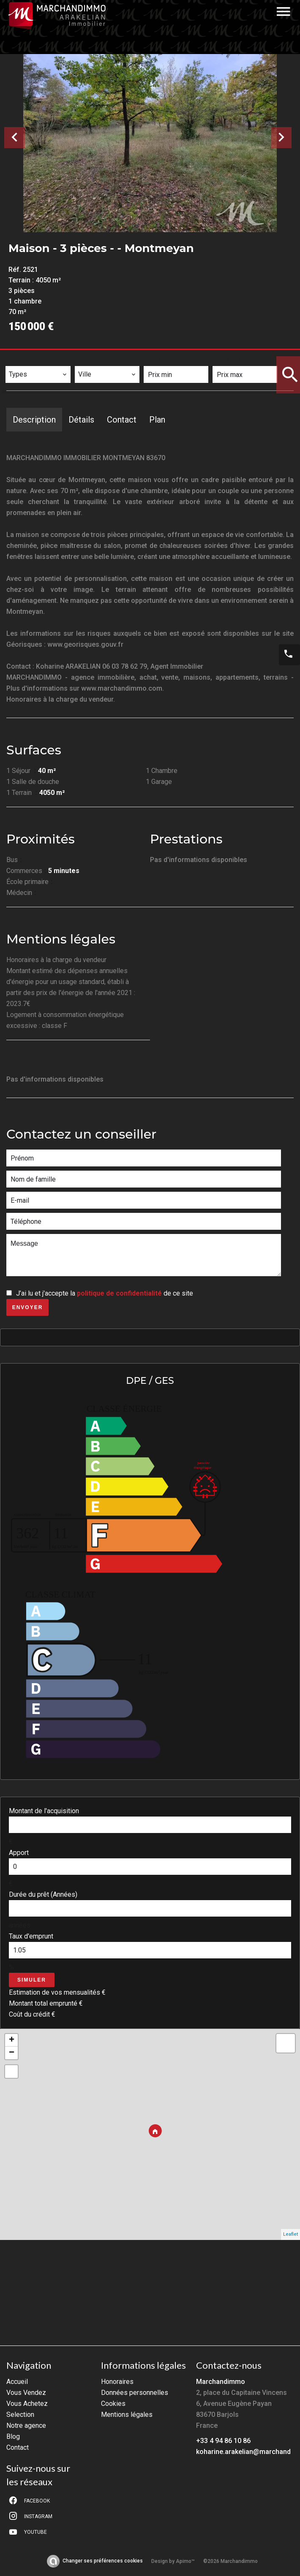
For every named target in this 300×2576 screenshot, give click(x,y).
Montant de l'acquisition (44, 1811)
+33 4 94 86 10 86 (223, 2441)
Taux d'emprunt (31, 1936)
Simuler (31, 1980)
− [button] (11, 2053)
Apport (19, 1853)
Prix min (162, 360)
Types (18, 360)
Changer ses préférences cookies (103, 2561)
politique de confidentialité (119, 1293)
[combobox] (37, 374)
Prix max (231, 360)
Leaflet (290, 2234)
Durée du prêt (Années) (43, 1894)
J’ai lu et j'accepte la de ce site (104, 1293)
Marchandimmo (220, 2382)
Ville (88, 360)
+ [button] (11, 2040)
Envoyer (27, 1307)
